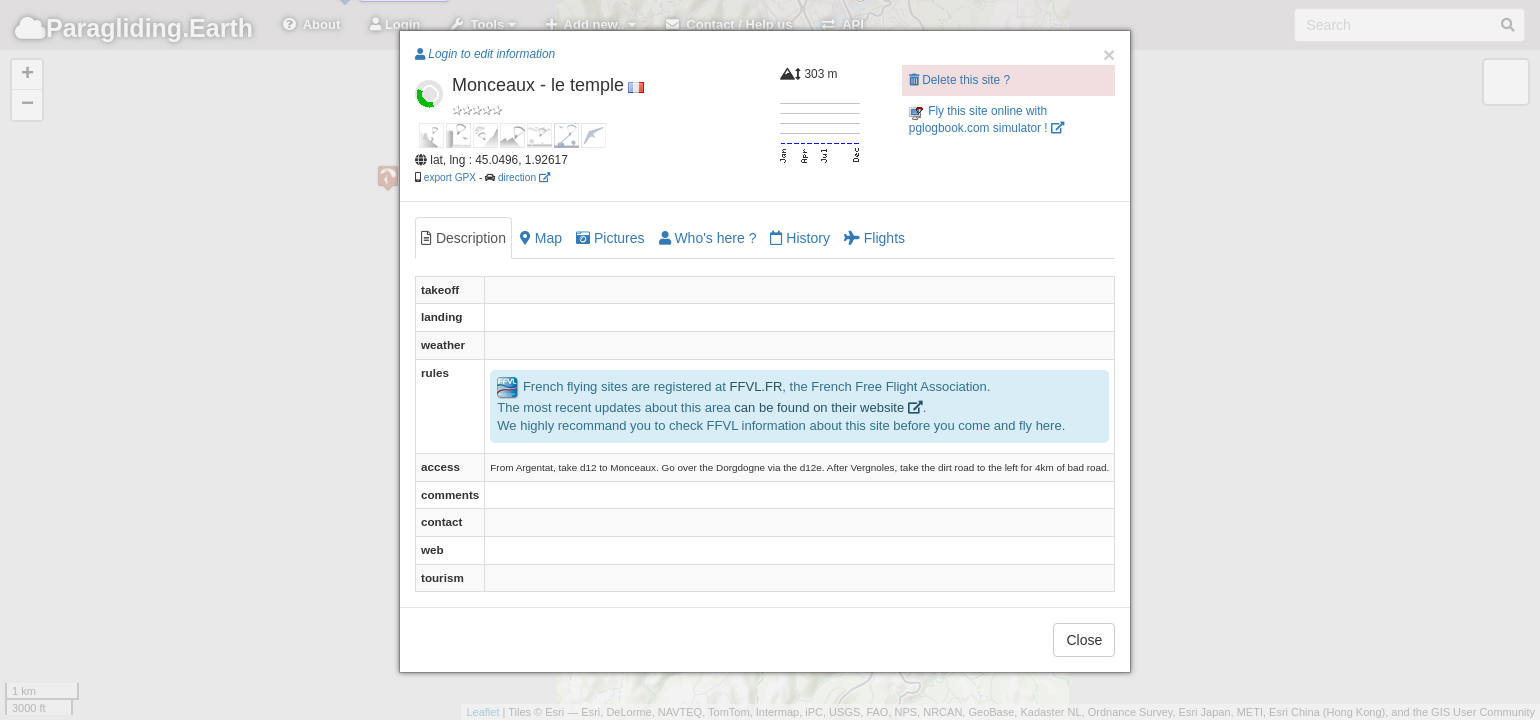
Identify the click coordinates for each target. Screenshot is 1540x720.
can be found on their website (828, 407)
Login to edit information (485, 54)
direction (524, 177)
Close (1084, 640)
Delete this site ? (959, 80)
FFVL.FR (756, 386)
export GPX (450, 177)
